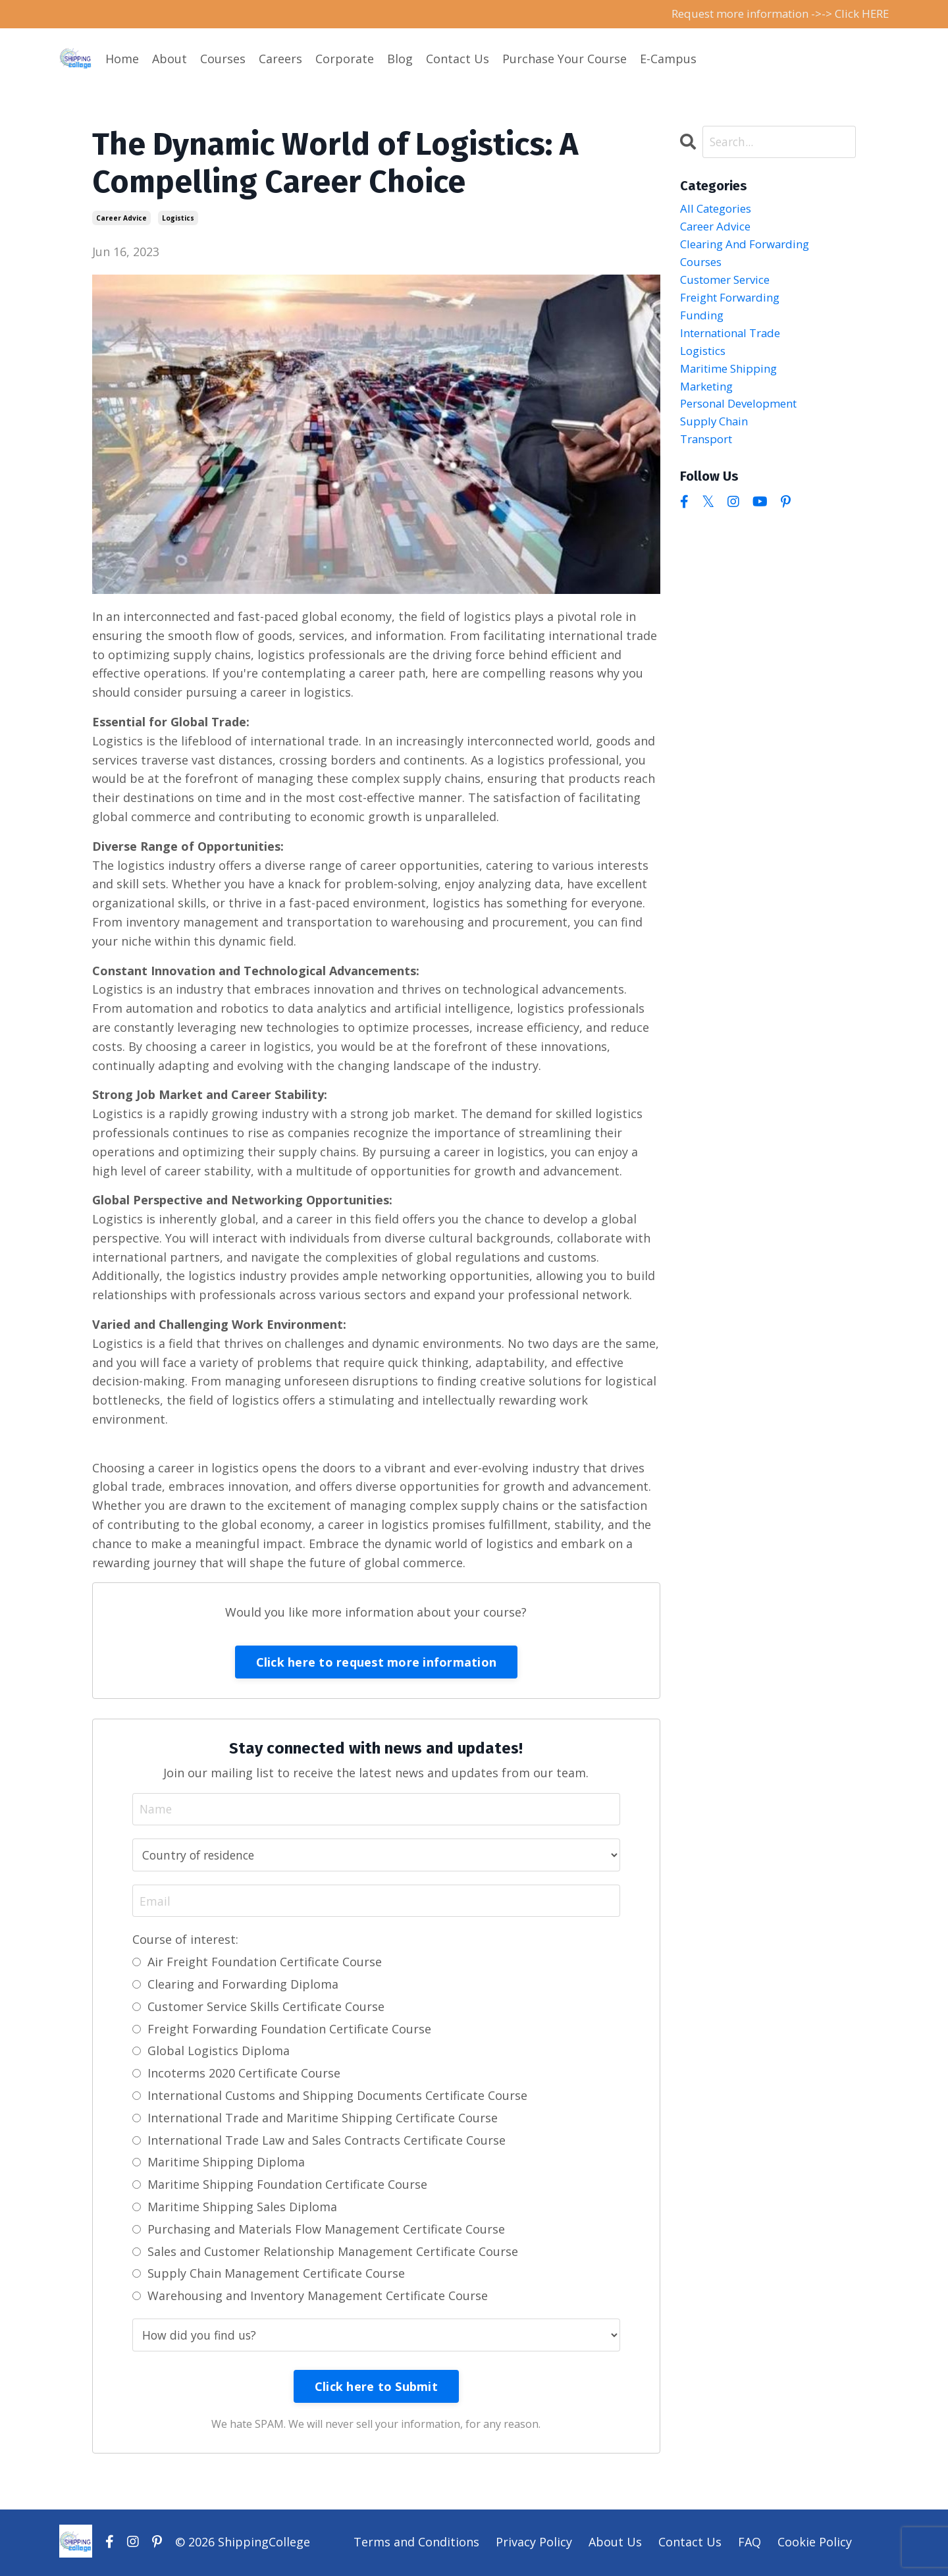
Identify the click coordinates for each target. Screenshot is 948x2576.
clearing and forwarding (750, 248)
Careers (280, 59)
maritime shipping (733, 381)
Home (122, 59)
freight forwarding (735, 305)
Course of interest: (185, 1941)
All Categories (719, 211)
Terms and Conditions (416, 2543)
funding (703, 325)
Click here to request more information (376, 1663)
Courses (223, 59)
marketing (709, 400)
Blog (400, 59)
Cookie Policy (814, 2543)
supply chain (717, 438)
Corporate (344, 59)
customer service (729, 286)
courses (702, 267)
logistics (178, 218)
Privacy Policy (534, 2543)
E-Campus (668, 59)
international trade (735, 343)
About (169, 59)
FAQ (749, 2543)
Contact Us (457, 59)
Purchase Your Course (564, 59)
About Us (615, 2543)
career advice (121, 218)
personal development (744, 419)
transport (709, 457)
